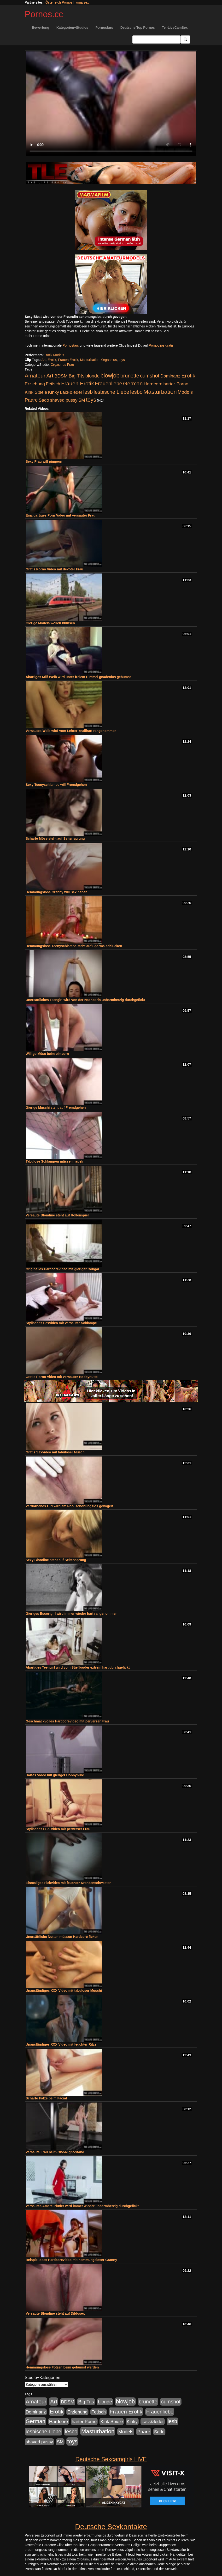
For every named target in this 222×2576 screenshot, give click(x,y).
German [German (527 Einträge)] (133, 384)
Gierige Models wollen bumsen (50, 623)
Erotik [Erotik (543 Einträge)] (188, 375)
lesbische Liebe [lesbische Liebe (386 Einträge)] (111, 392)
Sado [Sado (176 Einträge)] (44, 400)
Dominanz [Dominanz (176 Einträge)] (170, 375)
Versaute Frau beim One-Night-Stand (55, 2152)
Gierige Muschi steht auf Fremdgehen (56, 1107)
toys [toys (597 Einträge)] (91, 400)
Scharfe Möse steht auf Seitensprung (55, 838)
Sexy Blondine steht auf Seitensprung (56, 1560)
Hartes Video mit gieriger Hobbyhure (55, 1775)
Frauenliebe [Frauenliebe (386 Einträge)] (108, 384)
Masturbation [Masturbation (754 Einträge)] (160, 391)
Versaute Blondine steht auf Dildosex (55, 2313)
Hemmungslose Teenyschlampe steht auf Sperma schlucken (74, 946)
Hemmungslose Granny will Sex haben (57, 892)
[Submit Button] (185, 39)
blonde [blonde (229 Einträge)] (92, 375)
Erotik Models (54, 355)
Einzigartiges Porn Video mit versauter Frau (60, 515)
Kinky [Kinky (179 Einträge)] (53, 392)
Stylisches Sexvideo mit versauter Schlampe (61, 1323)
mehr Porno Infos (37, 336)
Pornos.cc (44, 14)
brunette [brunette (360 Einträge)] (129, 376)
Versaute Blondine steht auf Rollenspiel (57, 1215)
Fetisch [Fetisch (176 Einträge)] (53, 383)
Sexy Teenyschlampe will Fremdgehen (56, 785)
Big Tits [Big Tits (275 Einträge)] (76, 375)
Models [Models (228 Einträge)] (185, 392)
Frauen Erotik (68, 360)
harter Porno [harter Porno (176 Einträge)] (176, 383)
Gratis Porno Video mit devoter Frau (54, 569)
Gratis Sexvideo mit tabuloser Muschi (56, 1452)
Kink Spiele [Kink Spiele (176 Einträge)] (36, 392)
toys (122, 360)
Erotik (51, 360)
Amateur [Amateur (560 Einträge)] (35, 375)
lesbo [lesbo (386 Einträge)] (136, 392)
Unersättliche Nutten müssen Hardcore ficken (62, 1937)
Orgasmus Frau (62, 364)
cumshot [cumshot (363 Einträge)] (149, 376)
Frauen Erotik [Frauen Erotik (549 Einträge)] (77, 383)
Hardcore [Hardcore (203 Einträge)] (153, 383)
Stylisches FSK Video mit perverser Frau (58, 1829)
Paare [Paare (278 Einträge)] (31, 400)
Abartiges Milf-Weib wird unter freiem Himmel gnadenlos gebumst (78, 677)
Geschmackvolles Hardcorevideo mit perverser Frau (67, 1721)
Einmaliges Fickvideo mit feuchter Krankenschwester (68, 1883)
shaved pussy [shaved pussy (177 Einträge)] (63, 400)
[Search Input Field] (156, 39)
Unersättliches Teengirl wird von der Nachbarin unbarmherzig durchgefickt (85, 1000)
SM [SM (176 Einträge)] (81, 400)
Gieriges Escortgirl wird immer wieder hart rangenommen (71, 1613)
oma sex (82, 2)
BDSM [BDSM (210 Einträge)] (61, 375)
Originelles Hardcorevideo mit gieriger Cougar (62, 1269)
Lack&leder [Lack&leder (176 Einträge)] (71, 392)
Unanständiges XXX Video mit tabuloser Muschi (64, 1990)
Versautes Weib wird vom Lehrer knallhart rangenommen (71, 731)
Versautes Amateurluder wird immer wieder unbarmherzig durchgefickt (82, 2206)
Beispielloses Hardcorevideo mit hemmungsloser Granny (71, 2260)
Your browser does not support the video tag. (111, 103)
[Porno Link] (111, 173)
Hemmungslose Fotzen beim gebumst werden (62, 2367)
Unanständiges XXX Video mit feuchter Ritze (61, 2044)
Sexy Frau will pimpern (44, 461)
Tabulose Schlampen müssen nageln (55, 1161)
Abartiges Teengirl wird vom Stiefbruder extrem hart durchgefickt (78, 1667)
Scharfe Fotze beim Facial (46, 2098)
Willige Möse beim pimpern (47, 1054)
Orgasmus (109, 360)
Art (43, 360)
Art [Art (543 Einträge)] (49, 375)
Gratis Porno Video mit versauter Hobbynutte (62, 1377)
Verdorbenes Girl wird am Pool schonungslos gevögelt (69, 1506)
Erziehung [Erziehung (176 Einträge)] (35, 383)
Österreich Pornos (58, 2)
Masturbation (89, 360)
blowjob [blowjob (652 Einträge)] (109, 375)
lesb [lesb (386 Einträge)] (88, 392)
